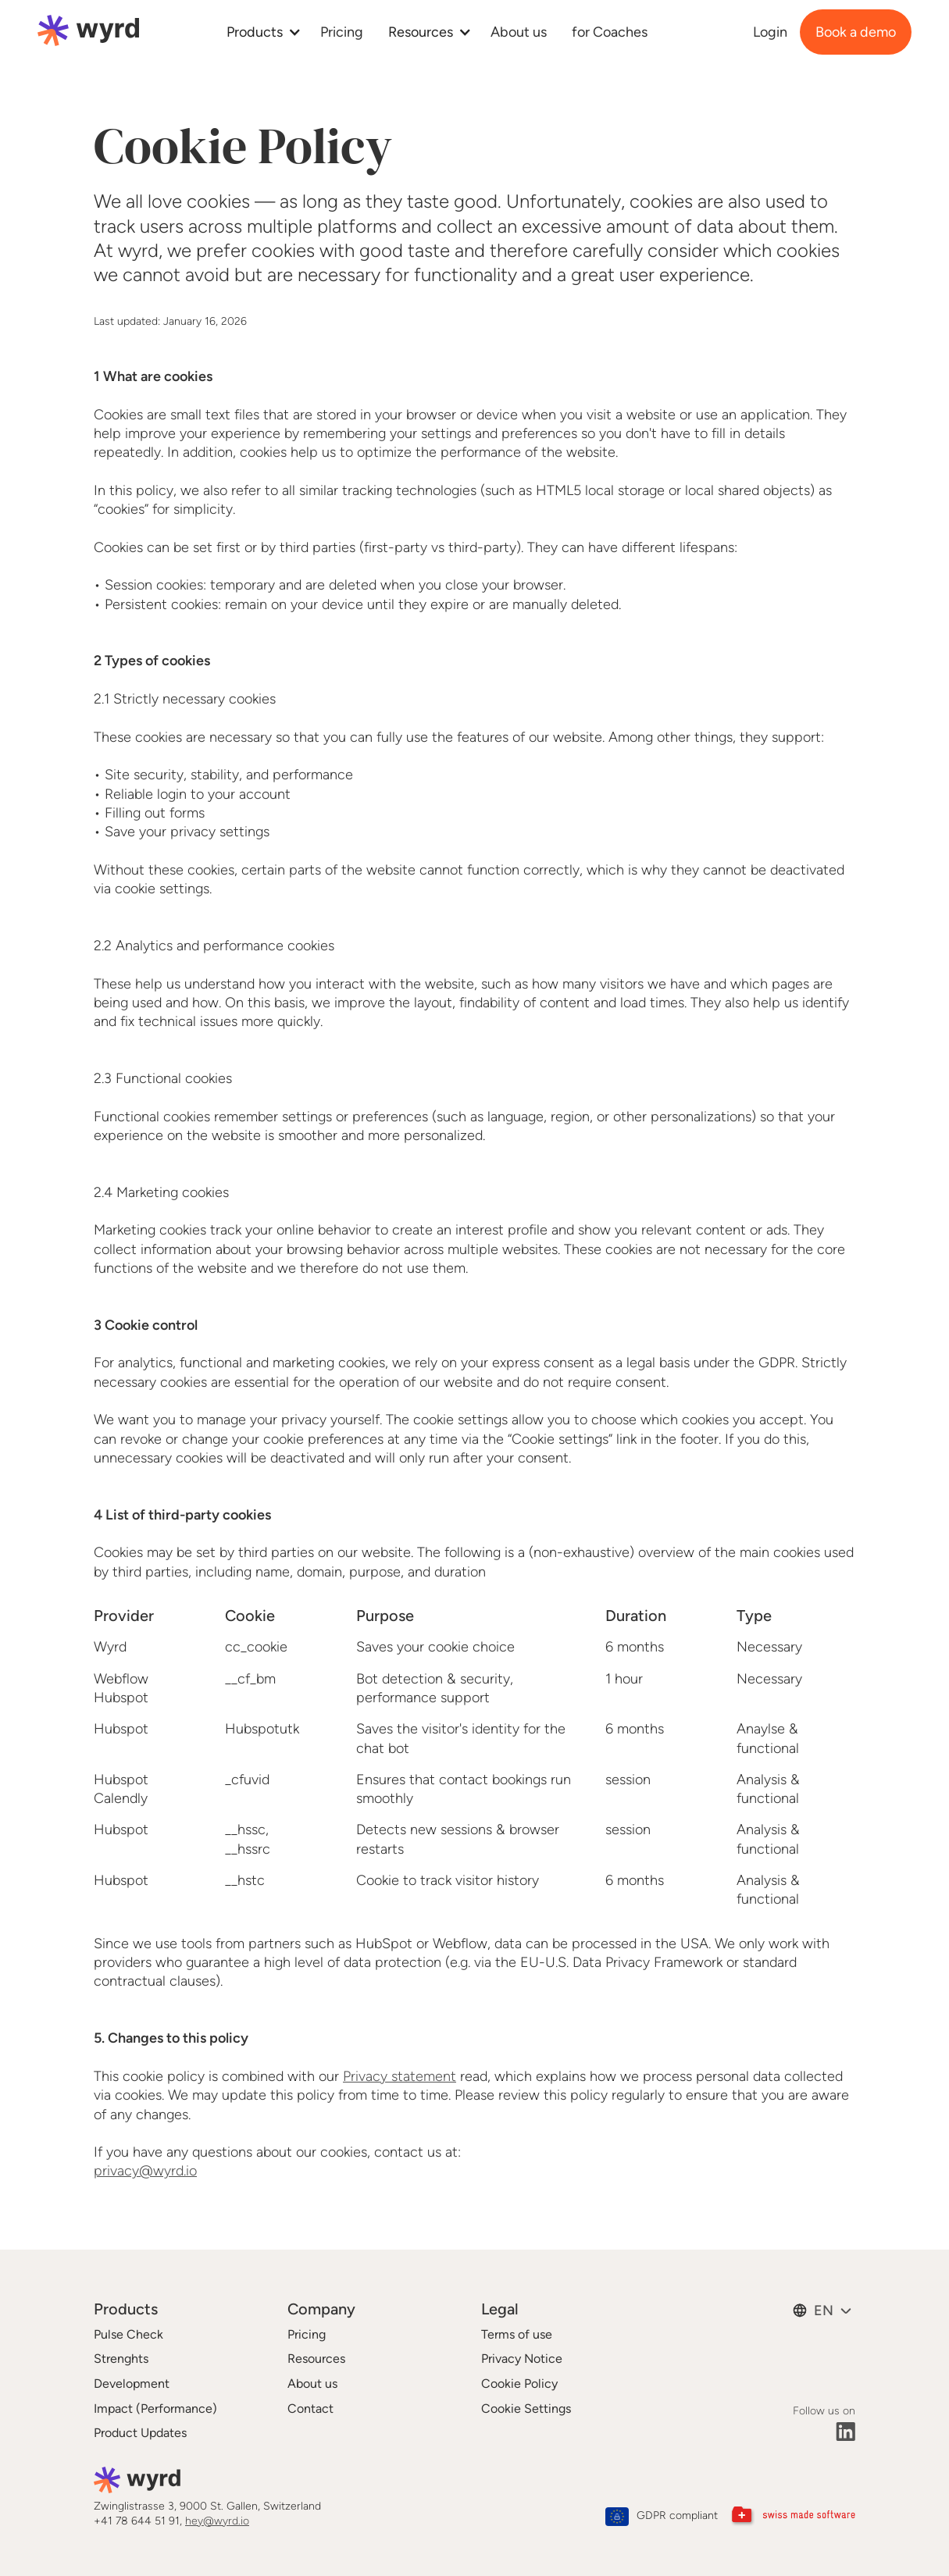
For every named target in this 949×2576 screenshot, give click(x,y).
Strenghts (121, 2358)
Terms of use (516, 2334)
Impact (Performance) (155, 2408)
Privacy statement (399, 2076)
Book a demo (855, 32)
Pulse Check (128, 2334)
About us (519, 32)
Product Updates (140, 2432)
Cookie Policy (519, 2383)
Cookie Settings (526, 2408)
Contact (310, 2408)
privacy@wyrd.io (145, 2170)
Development (131, 2383)
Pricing (341, 32)
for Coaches (610, 32)
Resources (316, 2358)
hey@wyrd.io (217, 2521)
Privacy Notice (521, 2358)
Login (770, 32)
